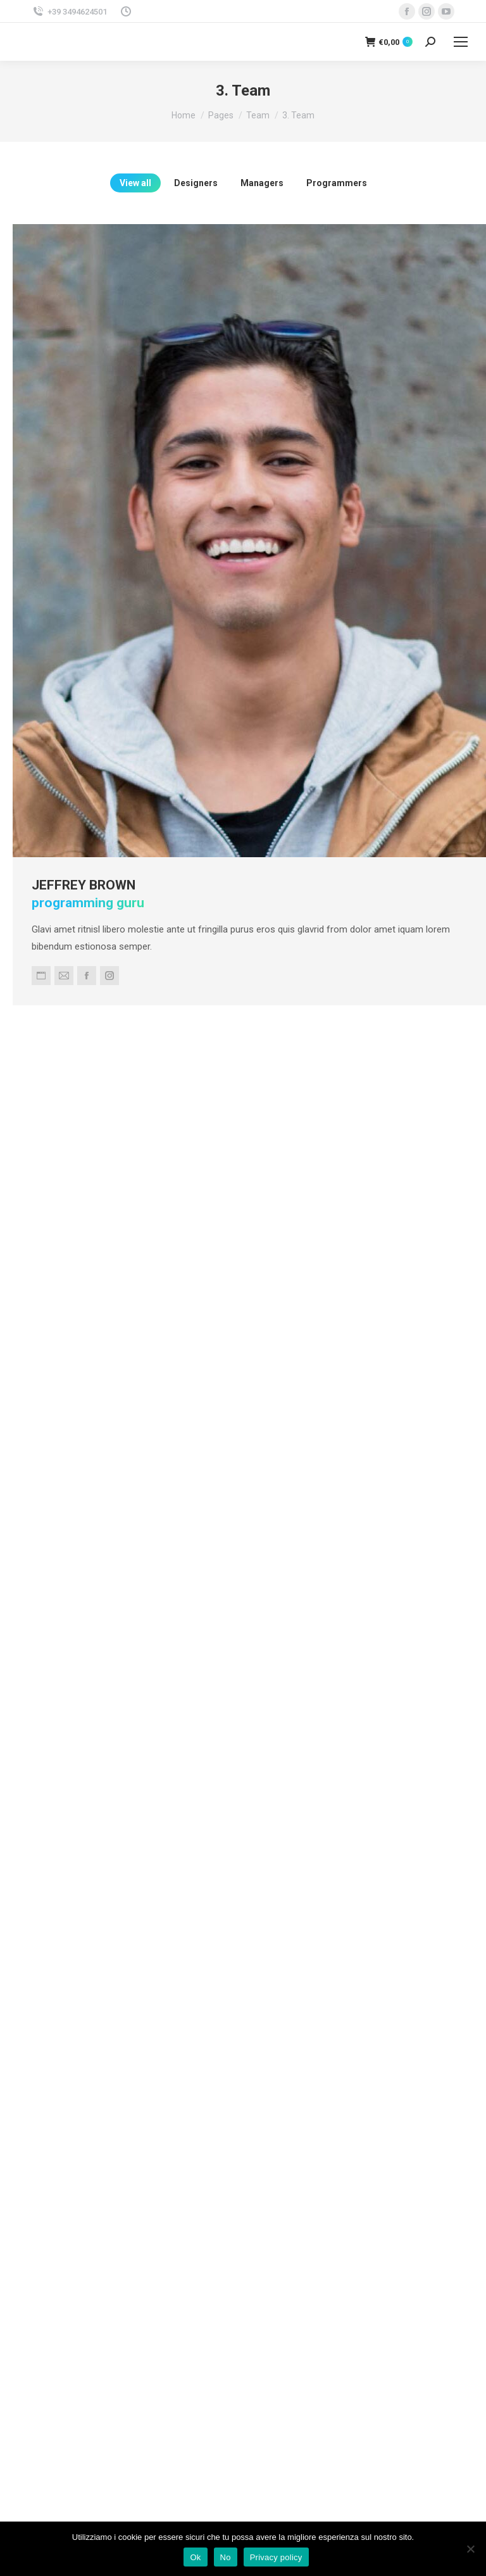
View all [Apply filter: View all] (135, 183)
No (225, 2557)
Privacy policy (276, 2557)
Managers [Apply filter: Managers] (262, 183)
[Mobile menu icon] (460, 41)
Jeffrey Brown (120, 825)
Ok (195, 2557)
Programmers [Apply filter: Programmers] (336, 183)
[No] (470, 2548)
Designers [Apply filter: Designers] (196, 183)
